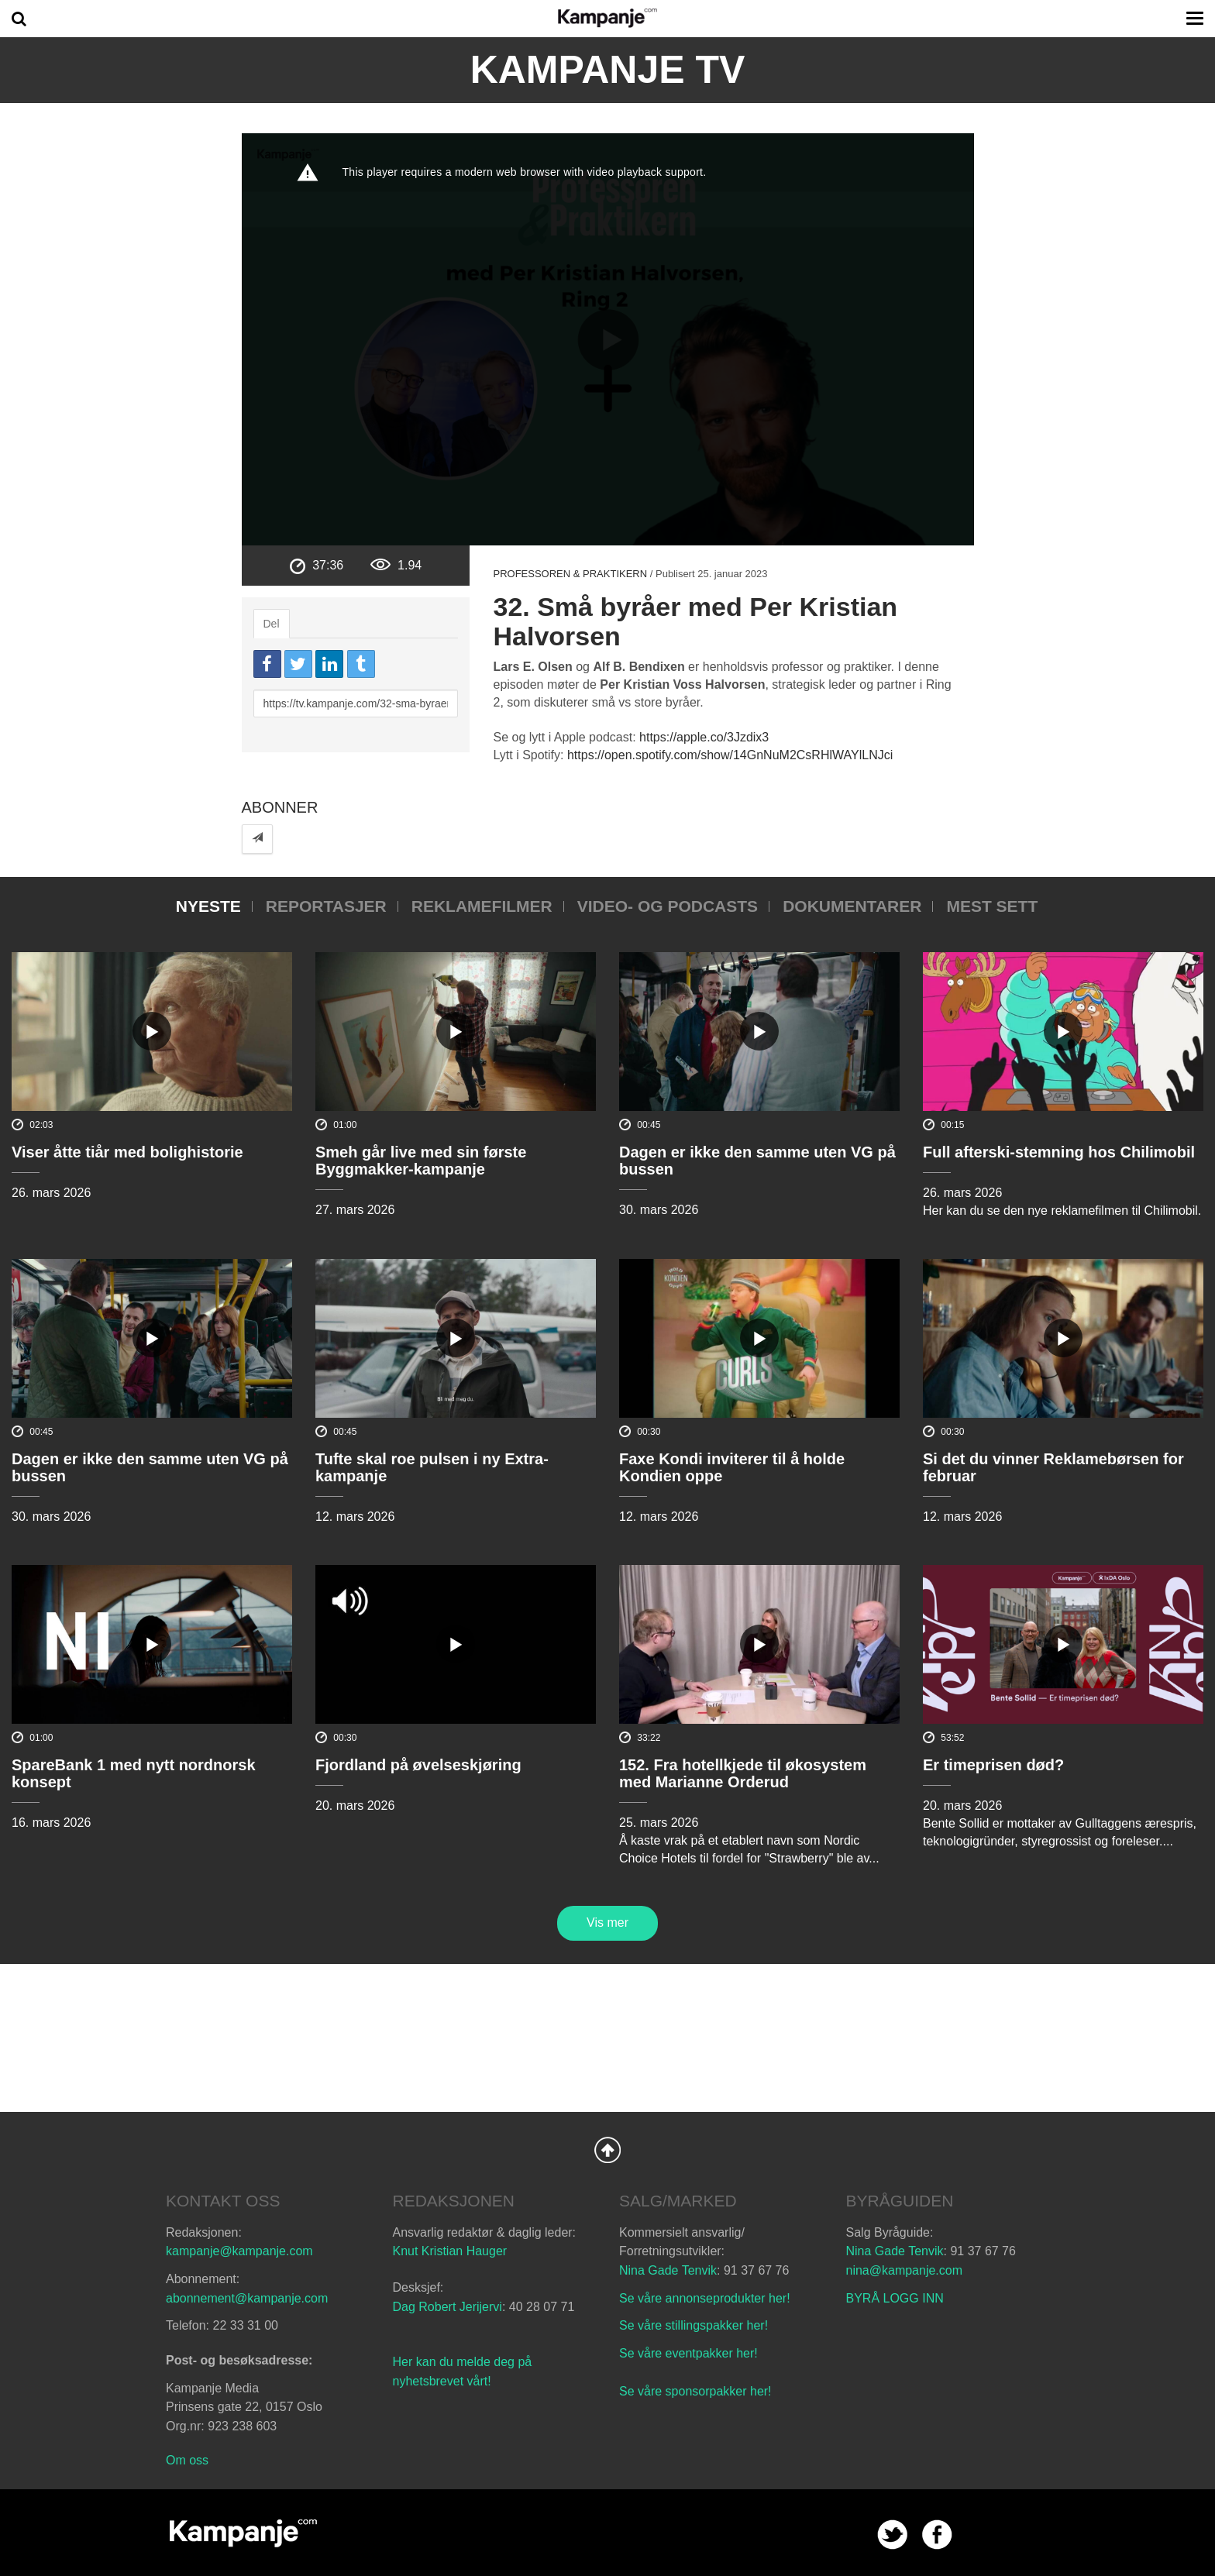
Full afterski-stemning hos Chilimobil (1059, 1152)
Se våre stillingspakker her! (695, 2325)
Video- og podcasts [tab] (667, 906)
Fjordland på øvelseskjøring (418, 1764)
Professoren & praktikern (570, 574)
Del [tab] (271, 623)
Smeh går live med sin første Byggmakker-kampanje (420, 1161)
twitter (892, 2534)
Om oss (187, 2460)
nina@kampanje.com (904, 2270)
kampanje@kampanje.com (239, 2251)
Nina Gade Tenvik (668, 2270)
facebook (937, 2534)
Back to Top (607, 2150)
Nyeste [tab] (208, 906)
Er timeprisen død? (993, 1764)
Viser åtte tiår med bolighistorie (127, 1152)
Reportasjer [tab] (326, 906)
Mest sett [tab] (992, 906)
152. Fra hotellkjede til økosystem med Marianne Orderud (742, 1773)
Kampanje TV (607, 69)
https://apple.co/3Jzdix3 (704, 737)
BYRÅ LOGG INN (895, 2298)
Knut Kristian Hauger (450, 2251)
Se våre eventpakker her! (688, 2353)
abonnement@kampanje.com (247, 2298)
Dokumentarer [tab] (852, 906)
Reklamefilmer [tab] (481, 906)
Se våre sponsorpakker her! (695, 2391)
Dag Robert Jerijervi (447, 2306)
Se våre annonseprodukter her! (704, 2298)
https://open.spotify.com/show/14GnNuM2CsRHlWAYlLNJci (730, 755)
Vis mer (607, 1922)
